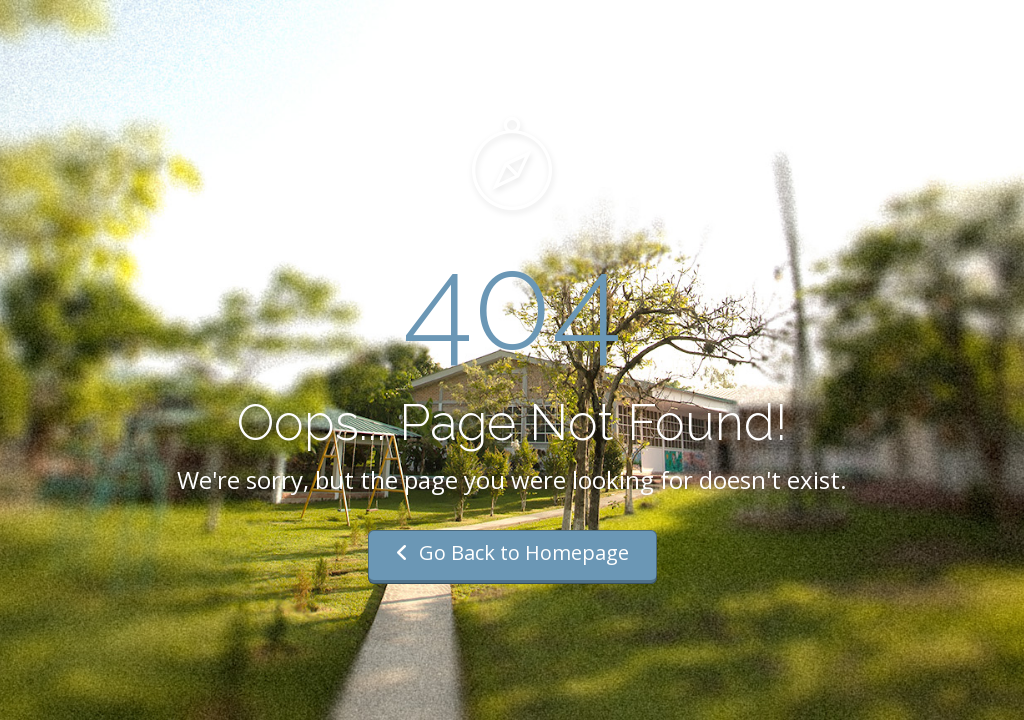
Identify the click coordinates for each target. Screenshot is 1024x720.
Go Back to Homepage (512, 552)
